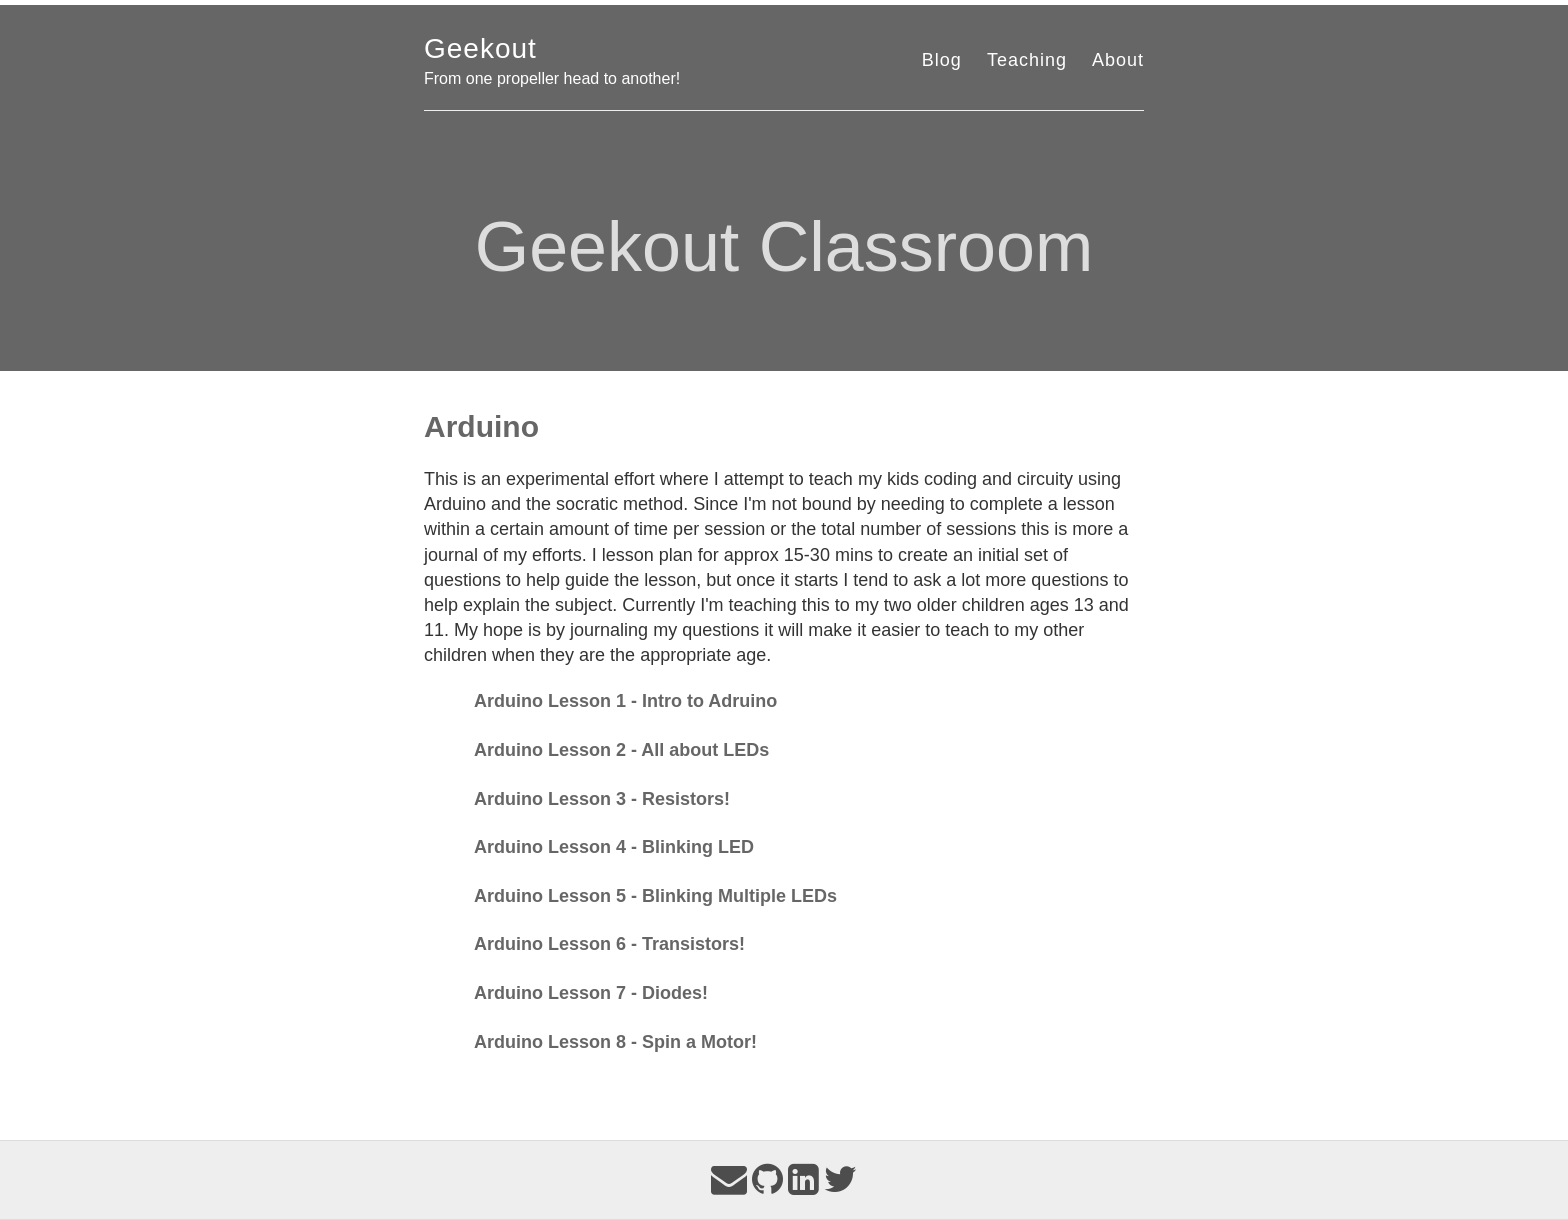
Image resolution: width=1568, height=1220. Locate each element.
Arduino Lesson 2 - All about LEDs (621, 750)
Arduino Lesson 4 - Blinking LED (614, 847)
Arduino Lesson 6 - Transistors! (609, 944)
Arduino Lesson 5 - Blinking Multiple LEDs (655, 896)
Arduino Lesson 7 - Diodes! (591, 993)
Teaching (1027, 60)
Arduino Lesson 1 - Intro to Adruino (625, 701)
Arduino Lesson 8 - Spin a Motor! (615, 1042)
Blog (942, 60)
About (1118, 60)
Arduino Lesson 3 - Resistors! (602, 799)
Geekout (480, 48)
